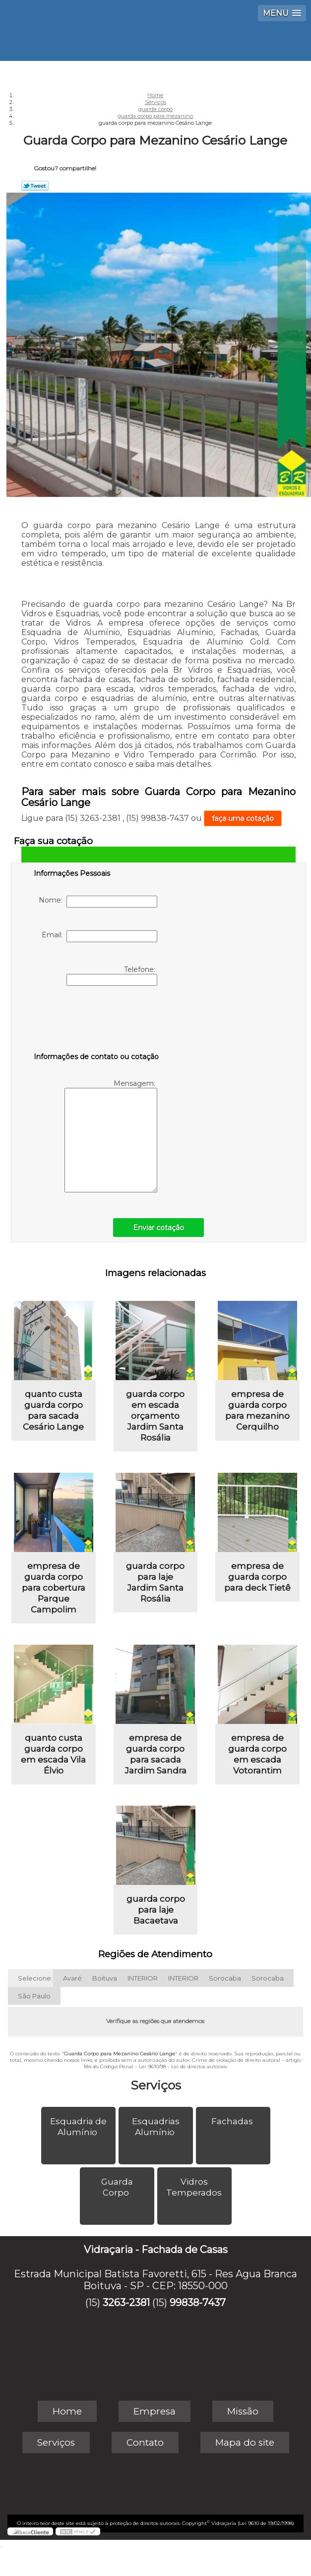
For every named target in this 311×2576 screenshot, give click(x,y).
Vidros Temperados (195, 2187)
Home (67, 2411)
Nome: (98, 902)
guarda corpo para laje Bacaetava (155, 1910)
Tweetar (35, 186)
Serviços (155, 2085)
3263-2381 (126, 2302)
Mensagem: (110, 1135)
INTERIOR (142, 1978)
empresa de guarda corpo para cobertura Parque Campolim (53, 1587)
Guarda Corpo (117, 2187)
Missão (242, 2411)
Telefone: (111, 975)
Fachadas (233, 2121)
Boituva (104, 1978)
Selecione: (35, 1978)
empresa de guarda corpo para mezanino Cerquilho (257, 1410)
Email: (99, 936)
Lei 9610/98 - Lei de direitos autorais (183, 2066)
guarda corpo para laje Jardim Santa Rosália (155, 1582)
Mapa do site (244, 2442)
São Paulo (34, 1996)
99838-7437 (198, 2302)
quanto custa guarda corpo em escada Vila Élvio (53, 1754)
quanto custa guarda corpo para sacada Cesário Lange (53, 1410)
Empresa (154, 2411)
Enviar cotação (158, 1227)
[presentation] (96, 1021)
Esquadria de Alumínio (78, 2126)
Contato (145, 2442)
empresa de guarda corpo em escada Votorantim (257, 1754)
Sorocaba (225, 1978)
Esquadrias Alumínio (156, 2126)
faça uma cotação (243, 818)
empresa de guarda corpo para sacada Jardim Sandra (155, 1754)
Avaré (72, 1978)
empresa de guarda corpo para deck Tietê (257, 1577)
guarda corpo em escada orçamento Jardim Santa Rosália (155, 1416)
